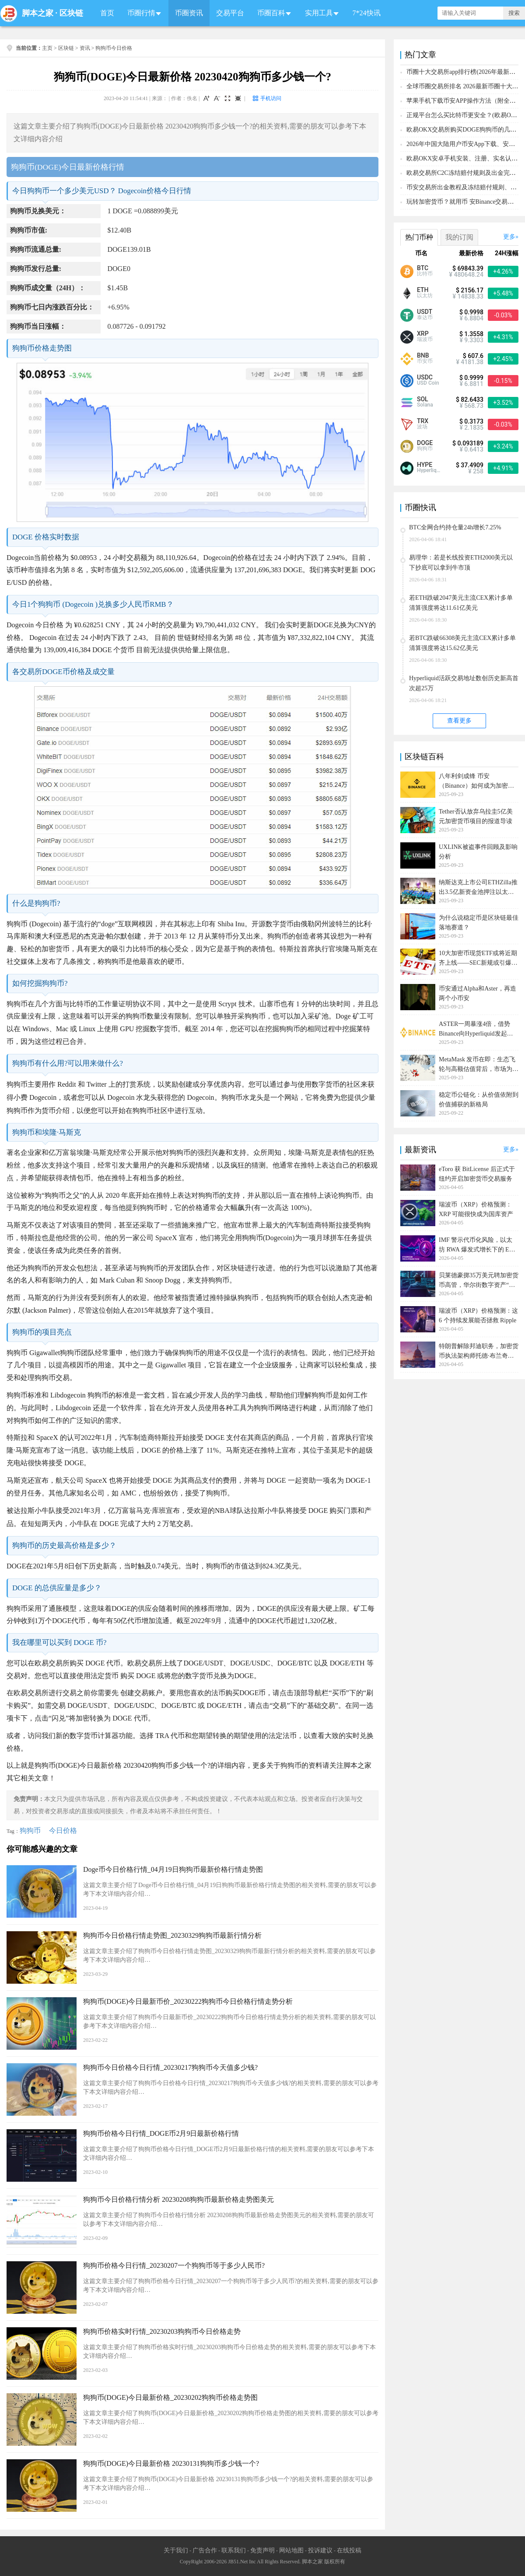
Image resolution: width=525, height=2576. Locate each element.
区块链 (71, 13)
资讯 (85, 48)
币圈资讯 (189, 13)
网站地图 (291, 2550)
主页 (47, 48)
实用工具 (319, 13)
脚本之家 (37, 13)
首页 (107, 13)
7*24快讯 (367, 13)
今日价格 (63, 1830)
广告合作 (204, 2550)
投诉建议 (320, 2550)
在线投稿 (349, 2550)
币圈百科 (271, 13)
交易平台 (230, 13)
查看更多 (459, 720)
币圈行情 (141, 13)
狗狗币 (30, 1830)
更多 (509, 236)
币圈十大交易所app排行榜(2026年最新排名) (465, 72)
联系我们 (233, 2550)
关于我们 (176, 2550)
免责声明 (262, 2550)
